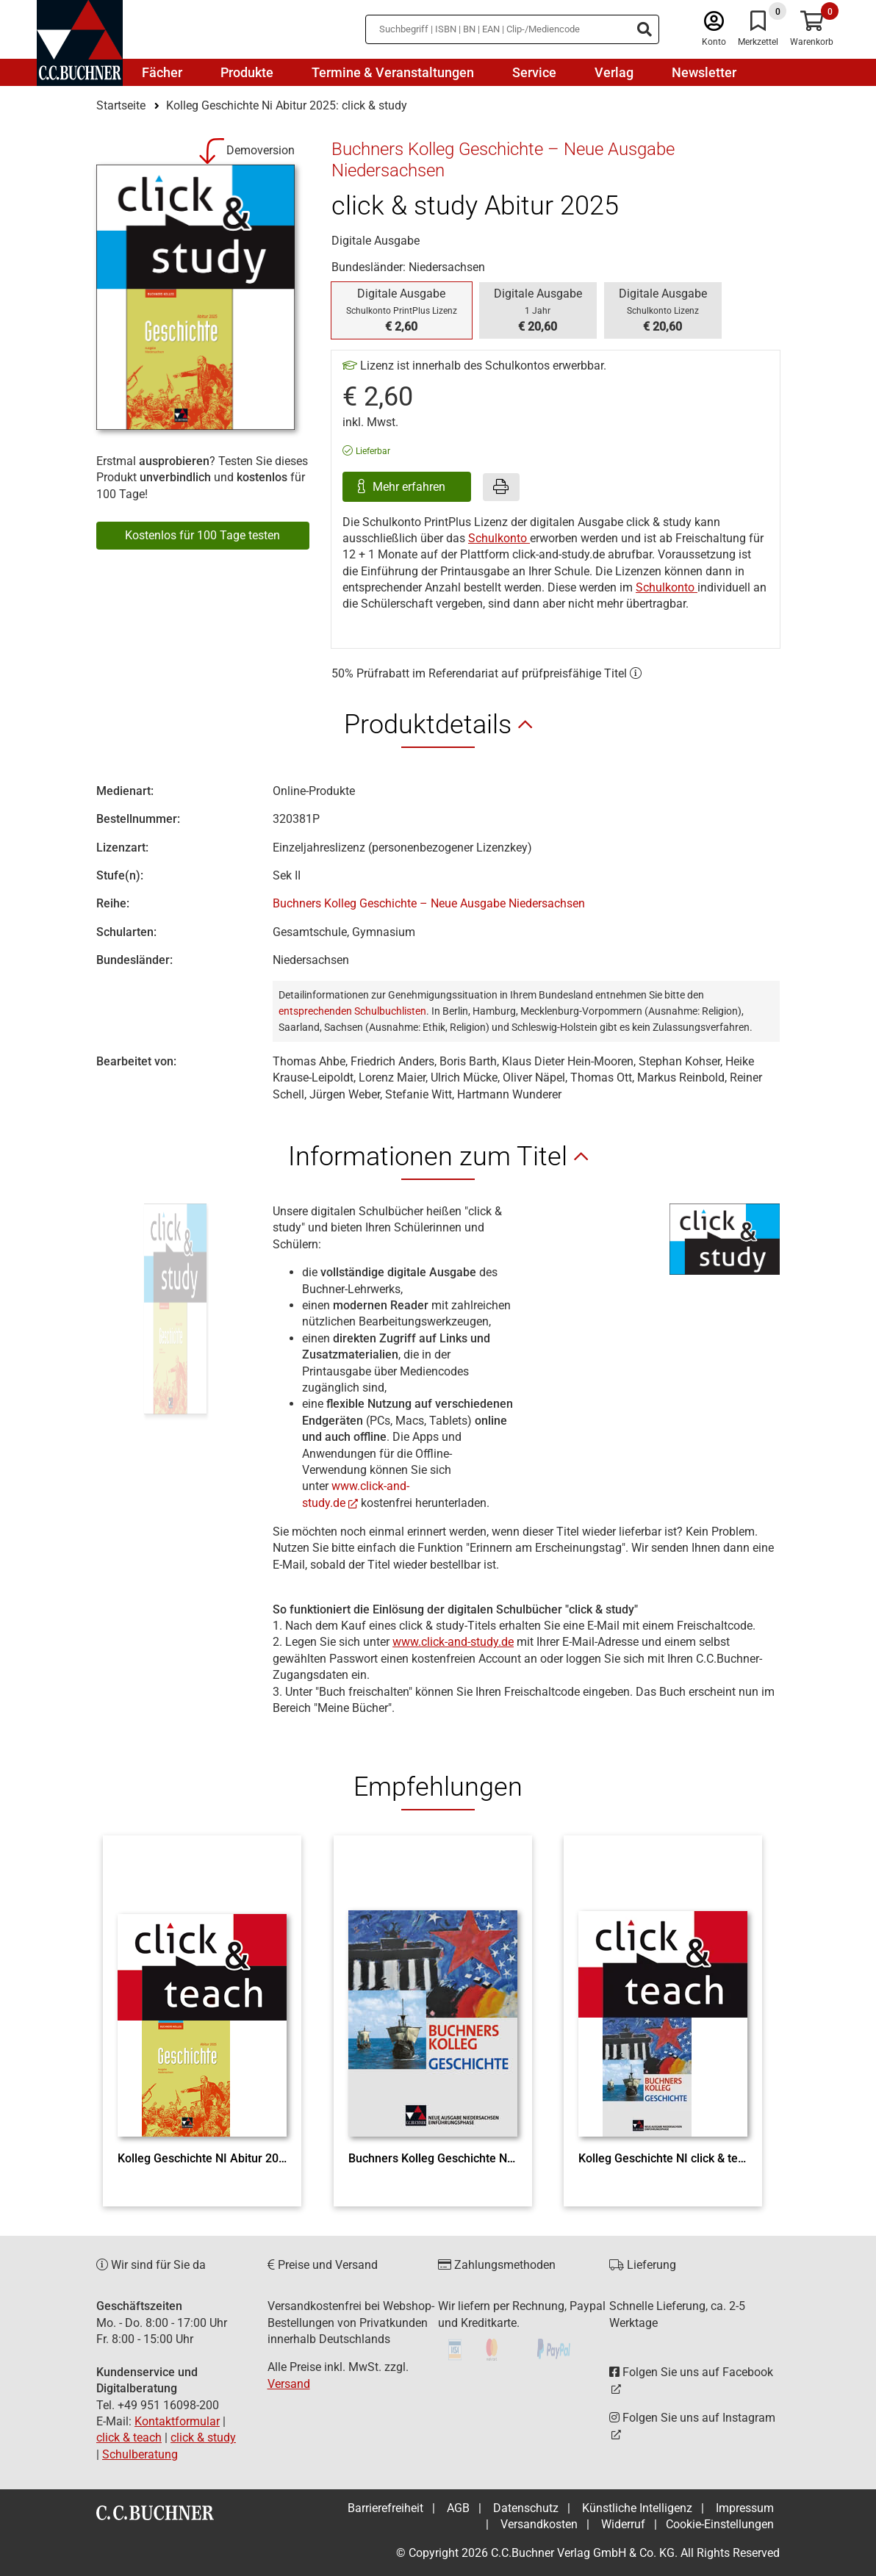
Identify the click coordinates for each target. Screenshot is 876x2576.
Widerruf (623, 2524)
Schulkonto (499, 538)
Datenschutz (526, 2508)
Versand (289, 2384)
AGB (458, 2508)
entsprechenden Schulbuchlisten (352, 1011)
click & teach (129, 2437)
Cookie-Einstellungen (720, 2524)
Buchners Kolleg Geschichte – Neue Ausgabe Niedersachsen (429, 903)
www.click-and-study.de (453, 1642)
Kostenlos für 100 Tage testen (202, 535)
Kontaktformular (177, 2421)
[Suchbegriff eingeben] (512, 29)
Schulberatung (140, 2454)
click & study (203, 2437)
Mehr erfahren (410, 487)
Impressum (745, 2508)
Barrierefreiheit (385, 2508)
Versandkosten (539, 2524)
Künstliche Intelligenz (637, 2508)
